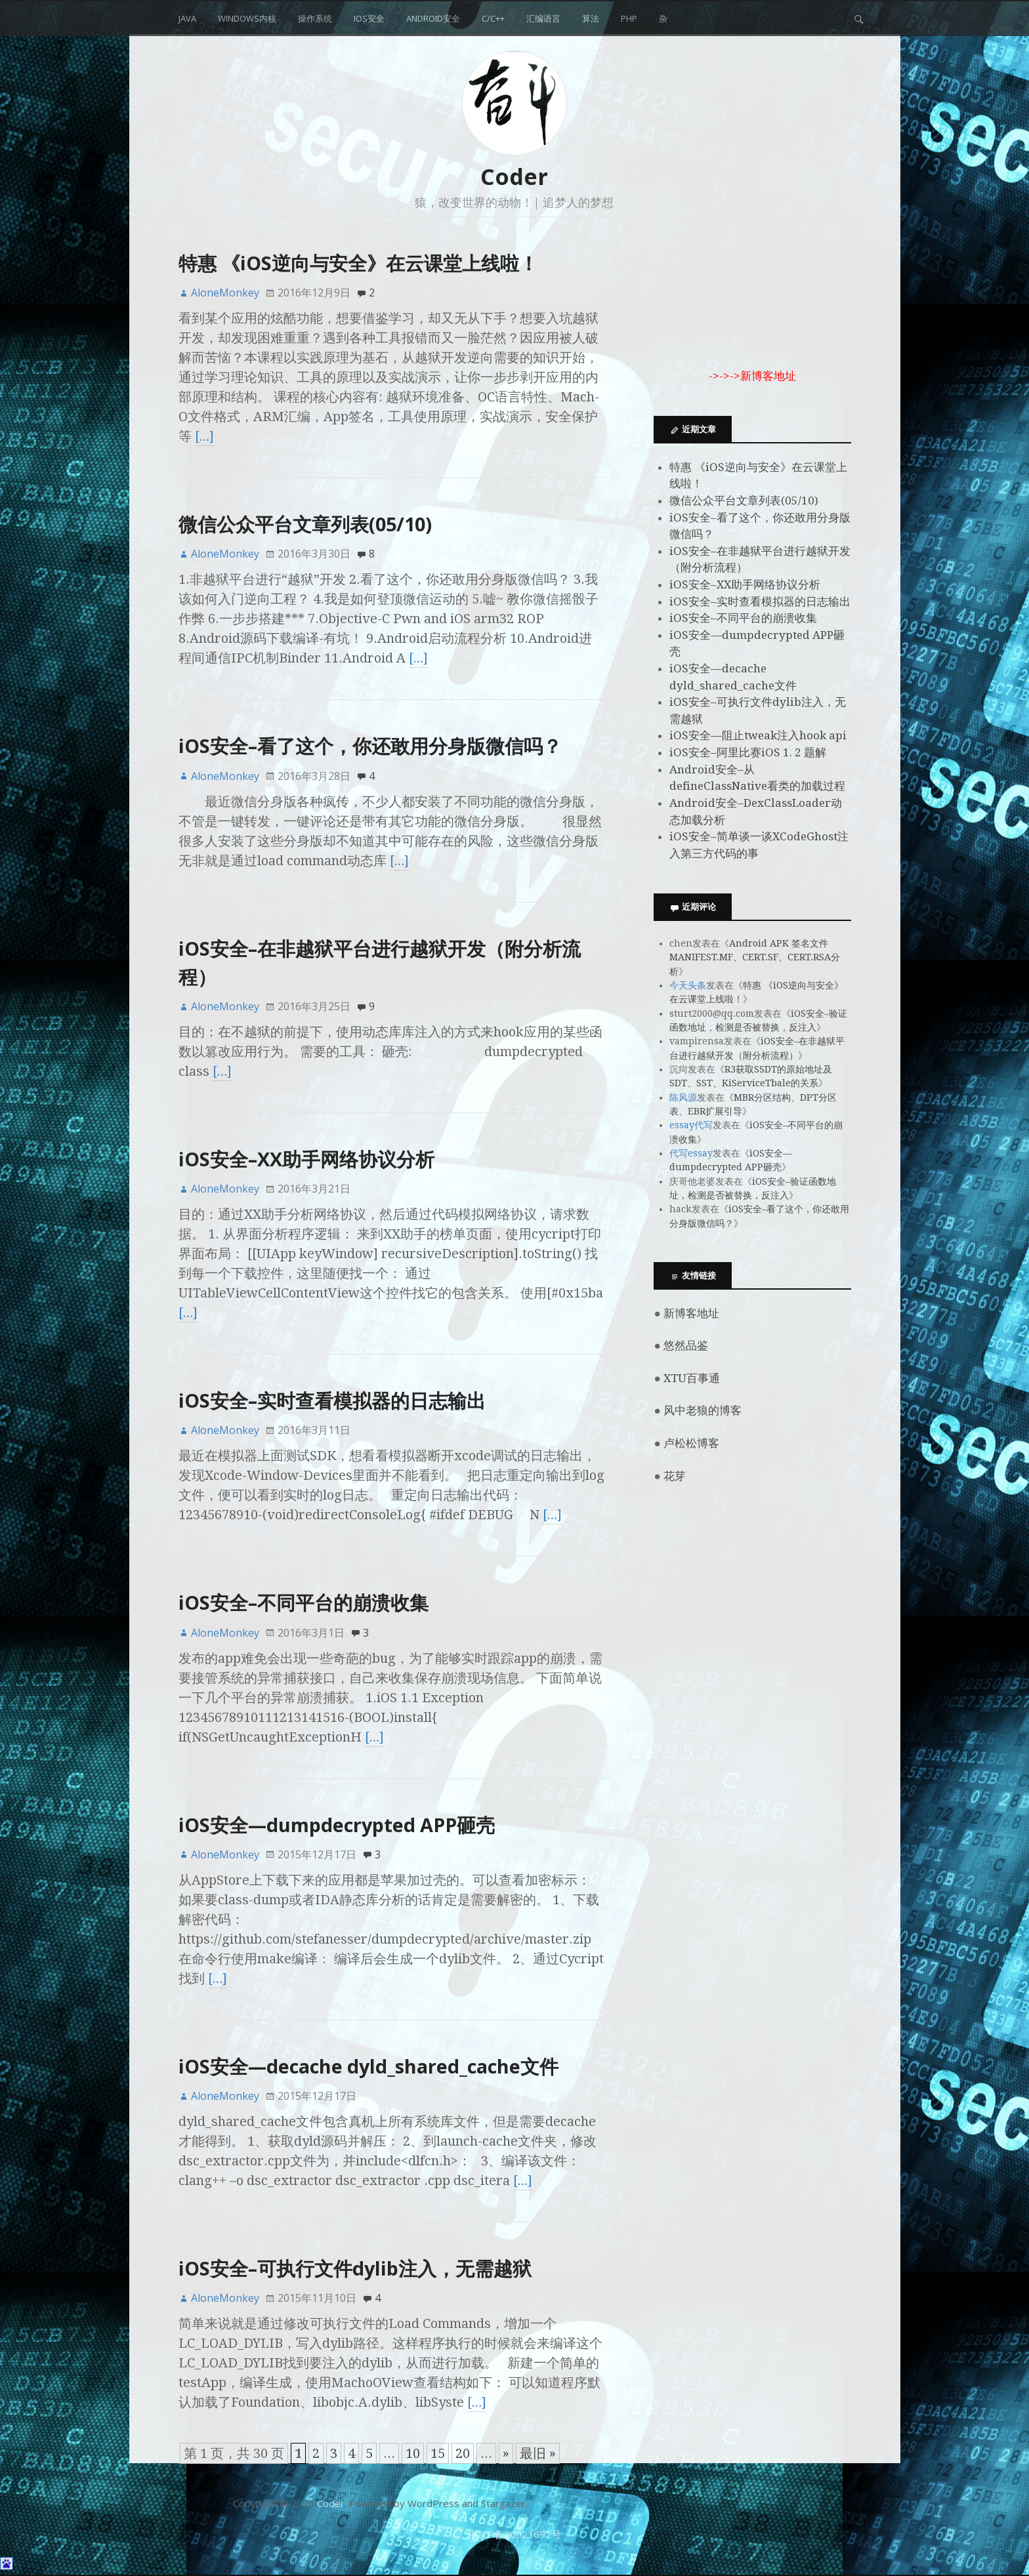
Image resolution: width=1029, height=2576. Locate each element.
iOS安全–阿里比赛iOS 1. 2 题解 (747, 752)
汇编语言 (543, 18)
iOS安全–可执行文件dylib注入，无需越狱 (355, 2268)
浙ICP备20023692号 (515, 2534)
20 (462, 2453)
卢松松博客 (691, 1443)
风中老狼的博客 (702, 1410)
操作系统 (315, 18)
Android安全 (433, 18)
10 (413, 2453)
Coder (514, 176)
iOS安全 (369, 18)
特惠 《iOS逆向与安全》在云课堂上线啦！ (358, 263)
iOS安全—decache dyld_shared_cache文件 (368, 2066)
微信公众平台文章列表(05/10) (305, 524)
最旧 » (538, 2453)
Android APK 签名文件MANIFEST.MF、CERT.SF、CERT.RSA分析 (754, 957)
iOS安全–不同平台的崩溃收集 (303, 1602)
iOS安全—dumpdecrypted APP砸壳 (336, 1824)
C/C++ (493, 18)
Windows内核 (247, 18)
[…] (205, 436)
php (629, 18)
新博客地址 (691, 1313)
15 (437, 2453)
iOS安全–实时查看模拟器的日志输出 (332, 1400)
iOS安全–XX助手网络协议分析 (306, 1159)
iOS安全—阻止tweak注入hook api (758, 735)
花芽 (674, 1475)
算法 (590, 18)
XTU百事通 (691, 1378)
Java (187, 18)
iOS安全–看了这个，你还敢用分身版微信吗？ (370, 745)
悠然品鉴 (685, 1345)
